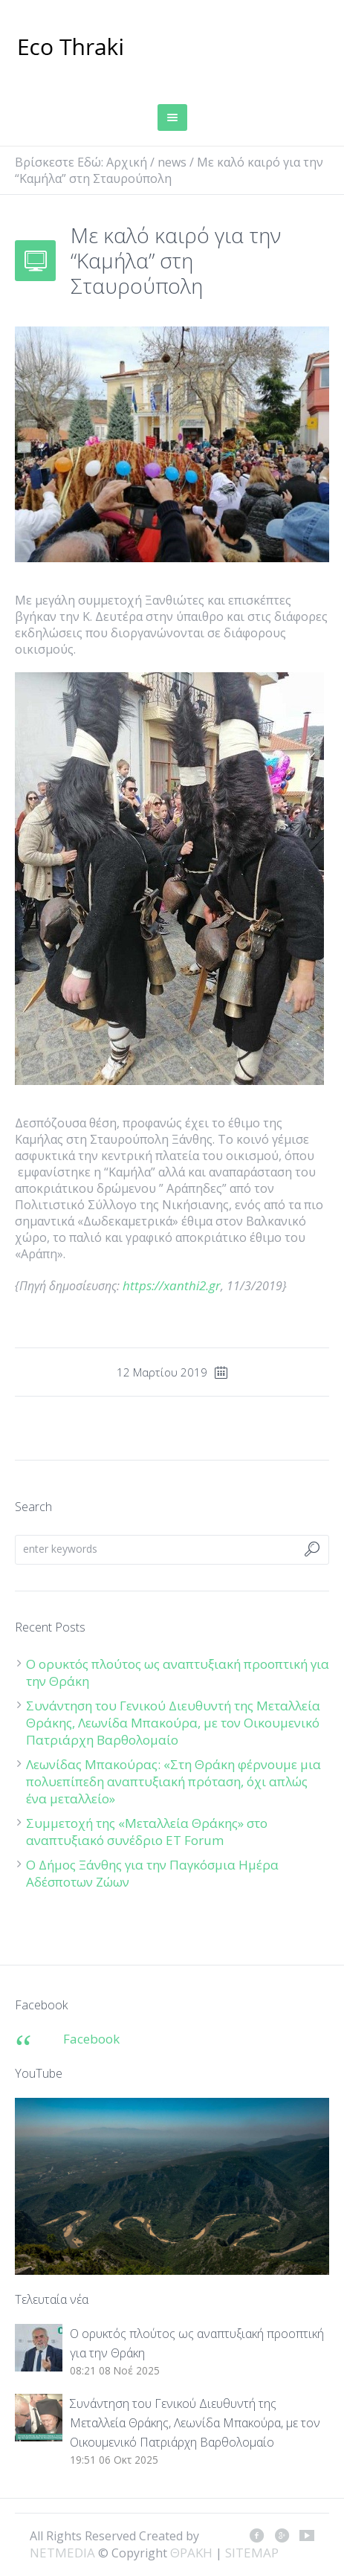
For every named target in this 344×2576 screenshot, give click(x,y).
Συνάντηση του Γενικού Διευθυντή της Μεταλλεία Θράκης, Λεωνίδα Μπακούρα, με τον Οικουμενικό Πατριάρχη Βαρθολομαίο (173, 1722)
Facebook (91, 2038)
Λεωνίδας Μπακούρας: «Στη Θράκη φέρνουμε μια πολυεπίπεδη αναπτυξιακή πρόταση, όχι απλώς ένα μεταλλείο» (173, 1781)
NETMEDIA (62, 2552)
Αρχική (126, 162)
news (172, 162)
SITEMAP (252, 2552)
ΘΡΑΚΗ (71, 48)
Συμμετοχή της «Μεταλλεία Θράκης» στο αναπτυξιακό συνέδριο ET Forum (146, 1832)
